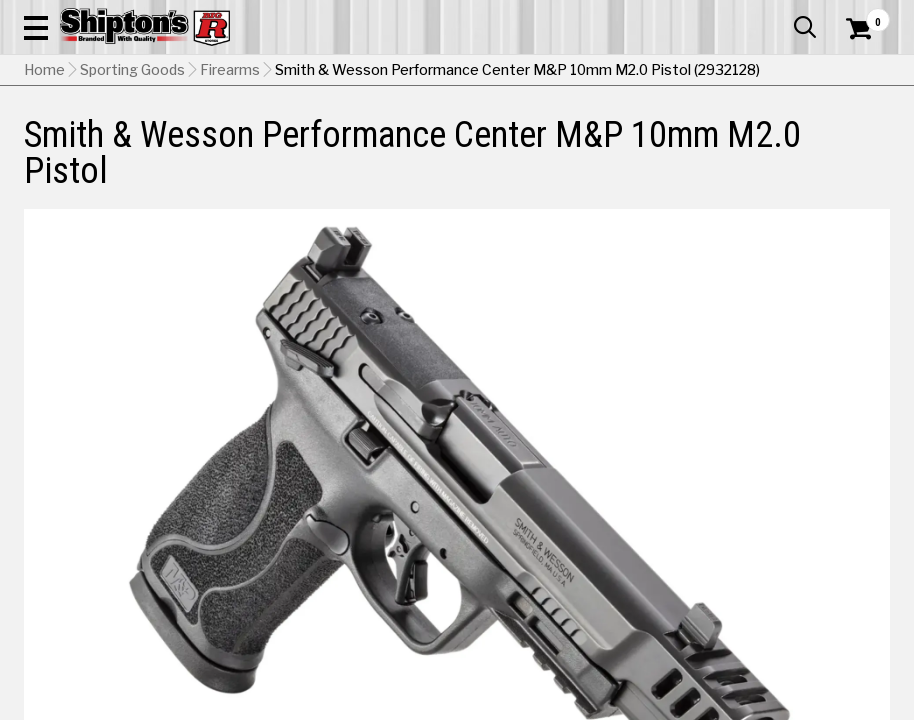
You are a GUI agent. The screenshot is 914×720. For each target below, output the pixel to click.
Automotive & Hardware (209, 147)
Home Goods (408, 147)
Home (44, 195)
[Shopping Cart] (856, 55)
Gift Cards (690, 15)
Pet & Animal (703, 147)
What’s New (778, 15)
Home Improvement (510, 147)
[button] (566, 72)
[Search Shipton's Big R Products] (500, 72)
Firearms (230, 195)
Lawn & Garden (617, 147)
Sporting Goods (792, 147)
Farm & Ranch (323, 147)
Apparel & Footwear (78, 147)
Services (862, 15)
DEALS (868, 147)
